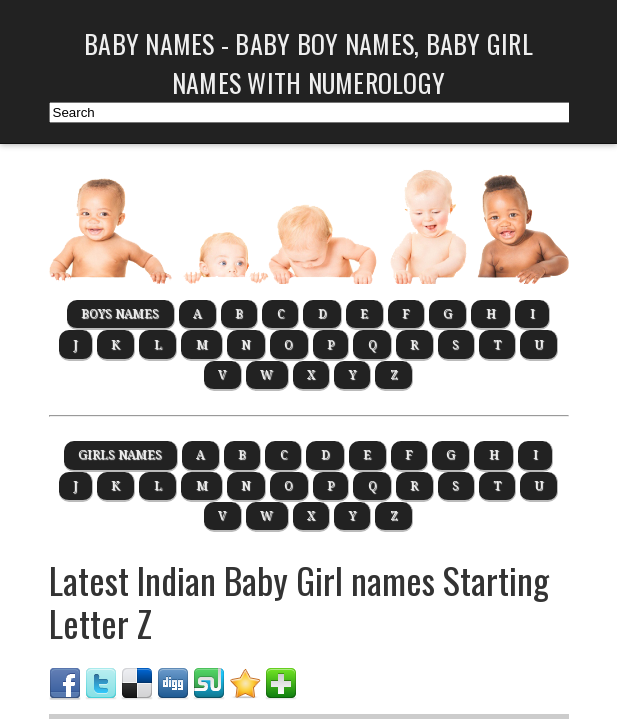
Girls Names (120, 455)
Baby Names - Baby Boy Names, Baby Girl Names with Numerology (308, 63)
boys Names (120, 314)
